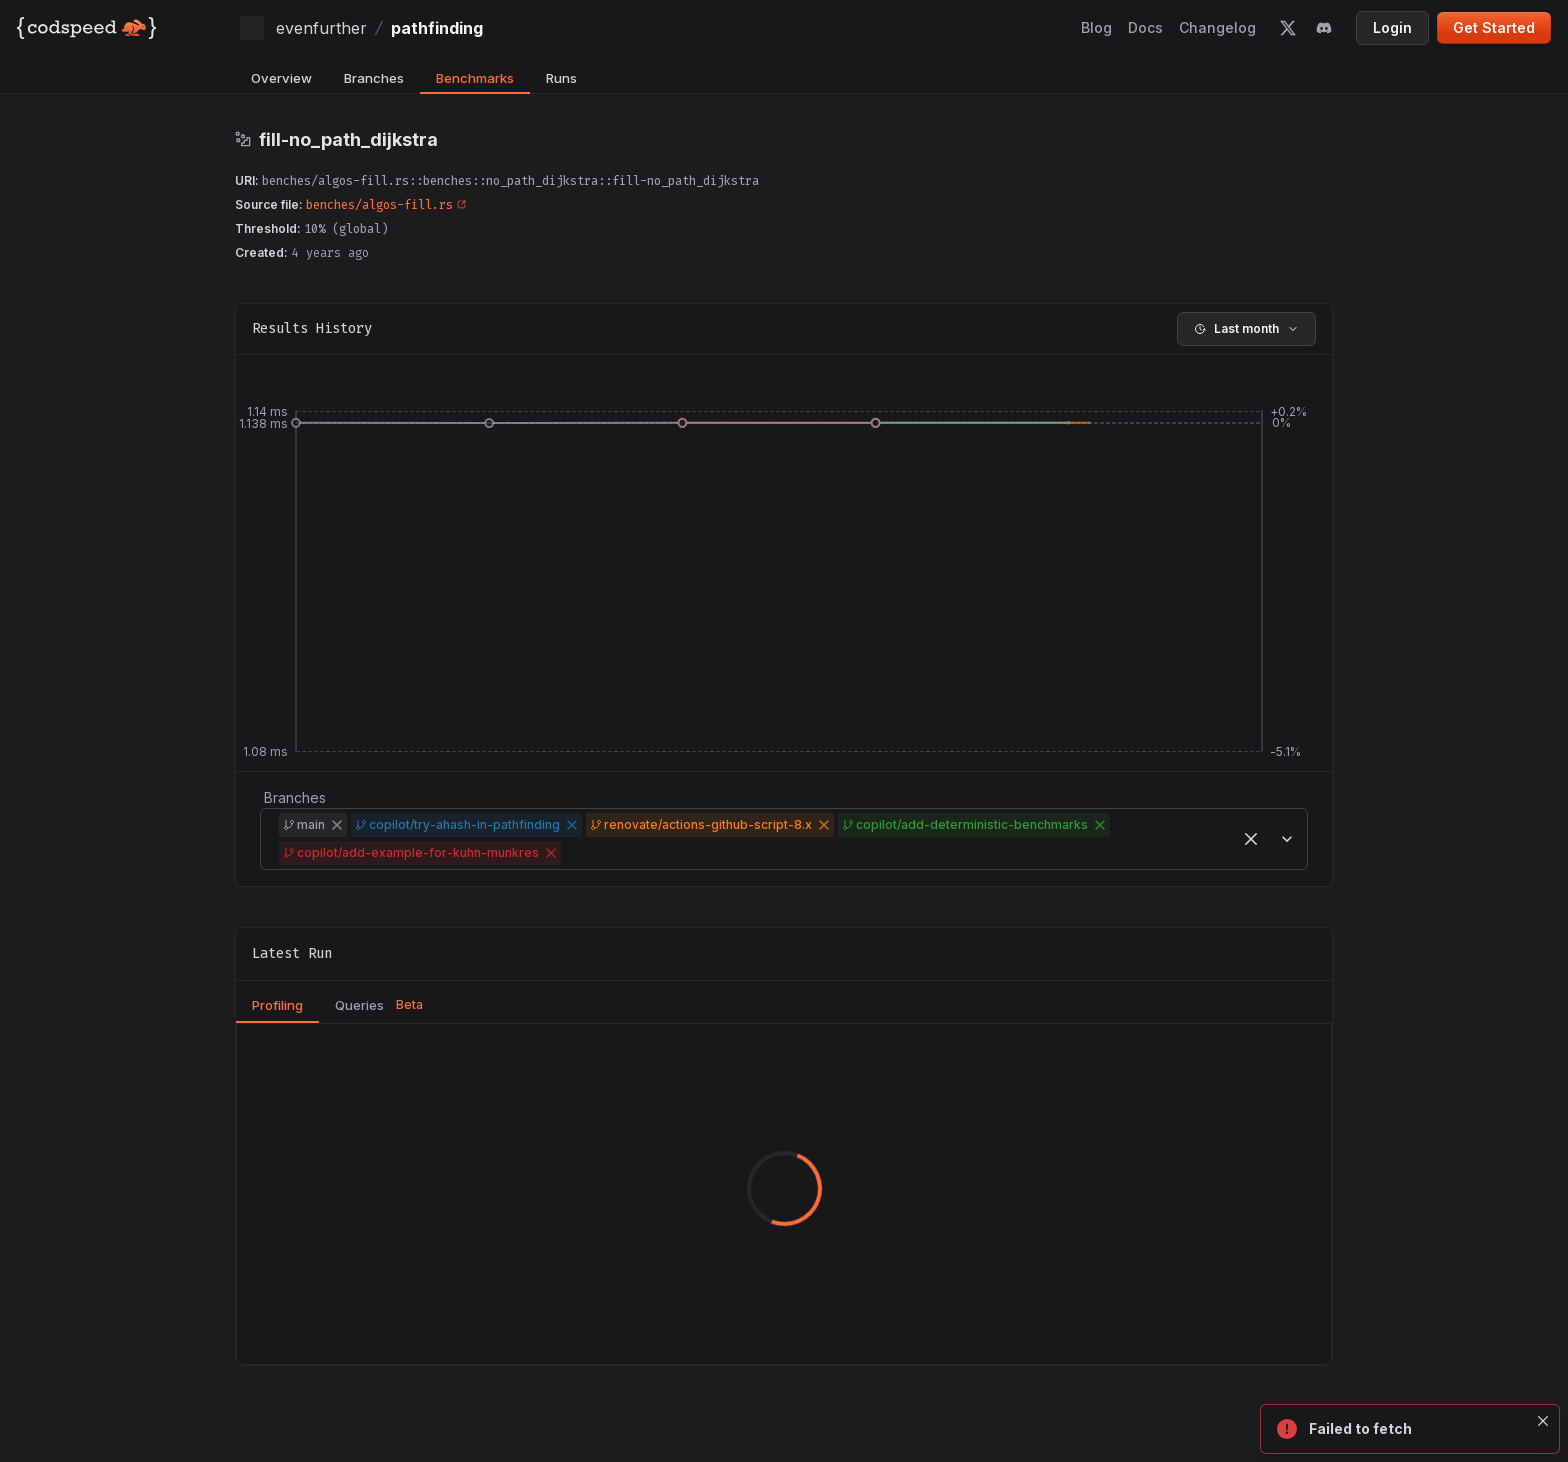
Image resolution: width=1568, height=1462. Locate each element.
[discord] (1324, 28)
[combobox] (567, 853)
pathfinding (437, 28)
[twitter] (1288, 28)
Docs (1145, 27)
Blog (1096, 27)
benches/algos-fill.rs (386, 205)
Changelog (1217, 27)
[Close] (1544, 1421)
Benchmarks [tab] (475, 78)
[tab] (277, 1006)
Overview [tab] (281, 78)
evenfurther (321, 28)
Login (1392, 27)
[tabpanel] (784, 1194)
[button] (337, 825)
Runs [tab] (561, 78)
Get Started (1494, 27)
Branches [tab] (374, 78)
